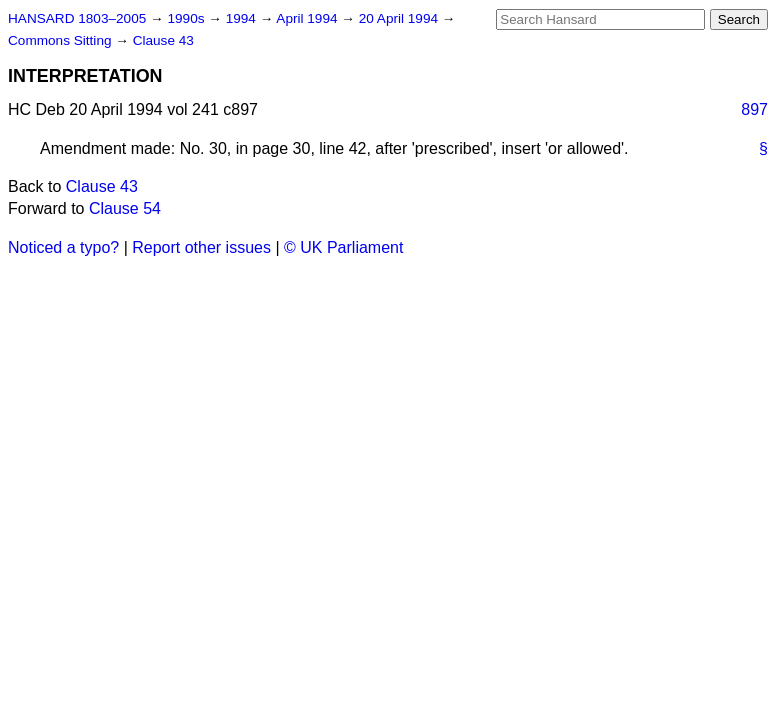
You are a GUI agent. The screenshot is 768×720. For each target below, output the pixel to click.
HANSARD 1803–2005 (77, 18)
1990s (187, 18)
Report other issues (201, 247)
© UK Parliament (343, 247)
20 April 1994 (400, 18)
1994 (243, 18)
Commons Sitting (61, 40)
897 (754, 109)
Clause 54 (125, 208)
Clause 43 (163, 40)
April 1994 (308, 18)
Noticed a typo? (63, 247)
